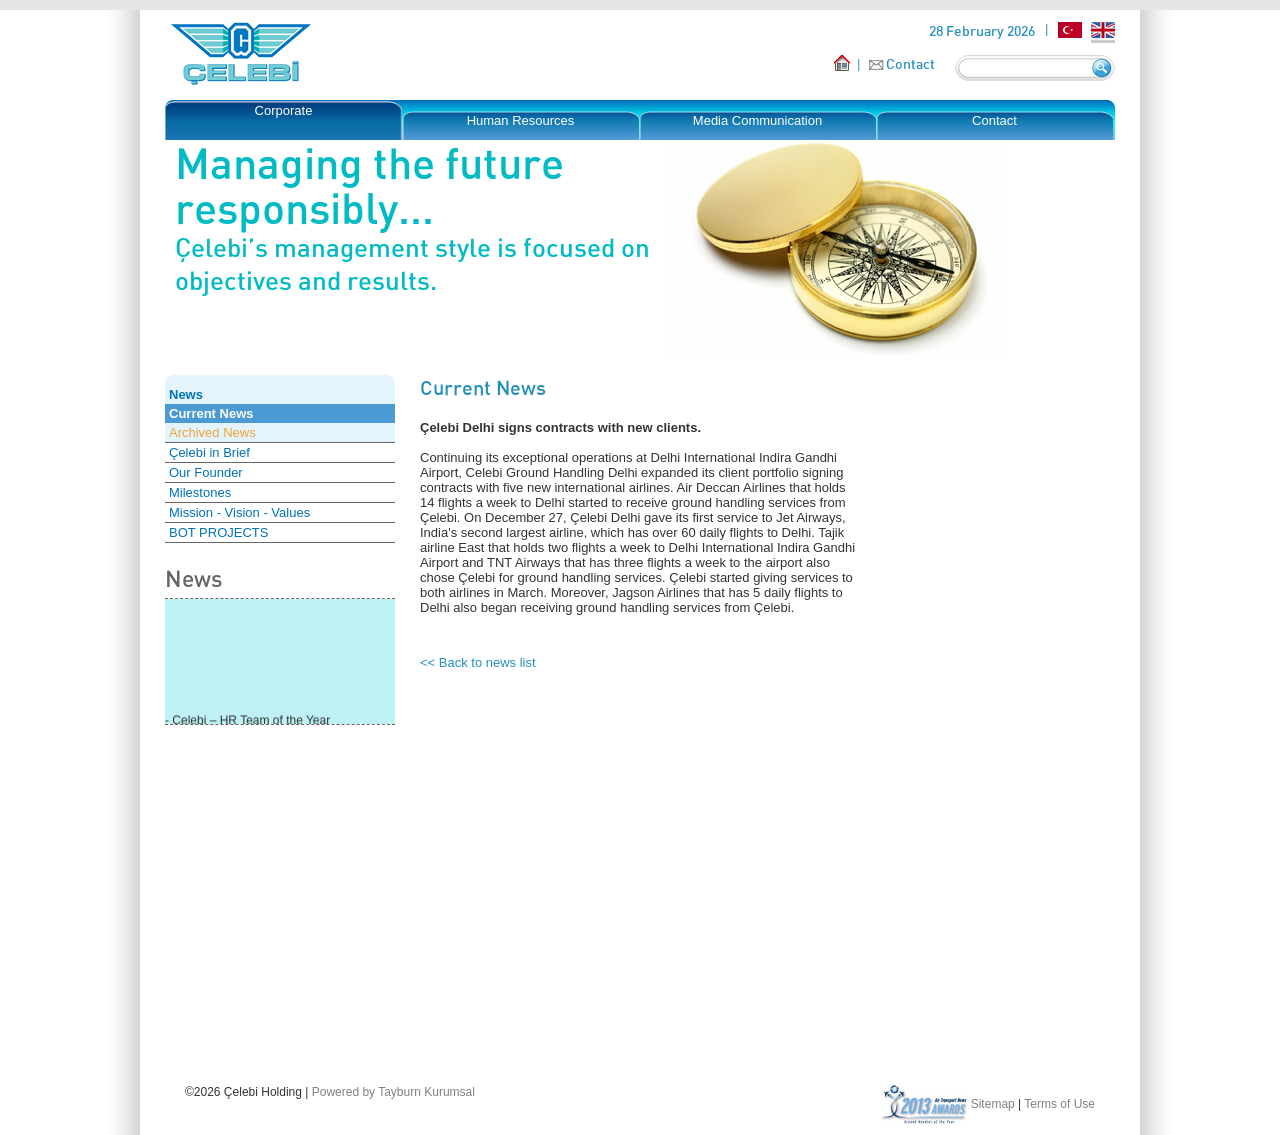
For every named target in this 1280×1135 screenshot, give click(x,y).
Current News (211, 413)
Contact (910, 63)
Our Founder (206, 472)
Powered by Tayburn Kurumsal (393, 1092)
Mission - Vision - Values (239, 512)
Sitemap (993, 1104)
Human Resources (521, 120)
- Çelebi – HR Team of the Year (247, 722)
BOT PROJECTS (218, 532)
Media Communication (757, 120)
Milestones (200, 492)
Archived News (212, 432)
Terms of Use (1059, 1104)
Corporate (284, 110)
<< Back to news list (478, 662)
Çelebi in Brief (209, 452)
